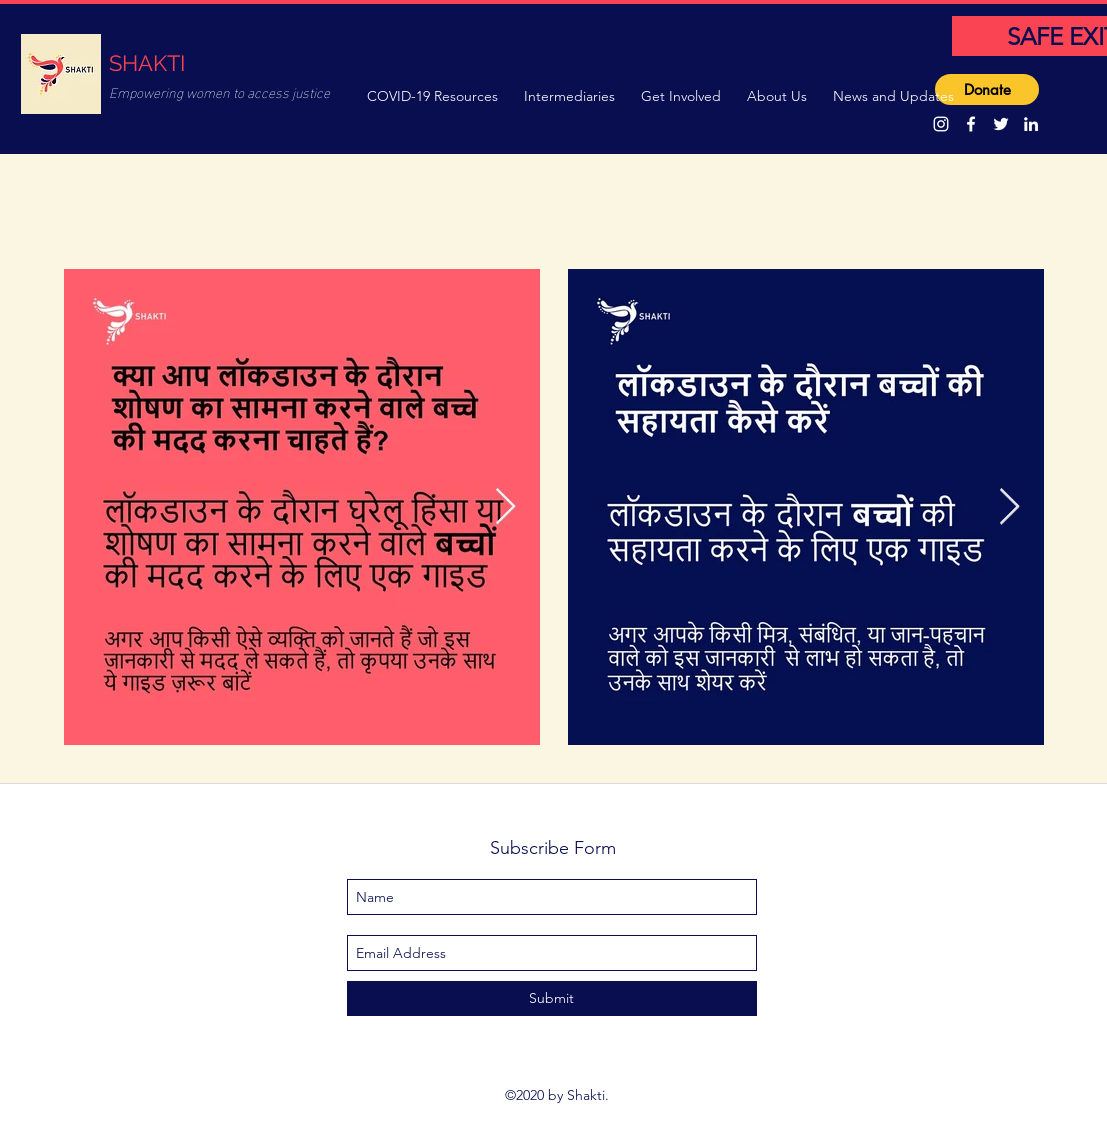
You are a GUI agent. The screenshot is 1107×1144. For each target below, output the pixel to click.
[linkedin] (1031, 124)
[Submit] (552, 998)
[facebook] (971, 124)
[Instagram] (941, 124)
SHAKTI (147, 63)
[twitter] (1001, 124)
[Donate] (987, 89)
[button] (435, 94)
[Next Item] (505, 507)
